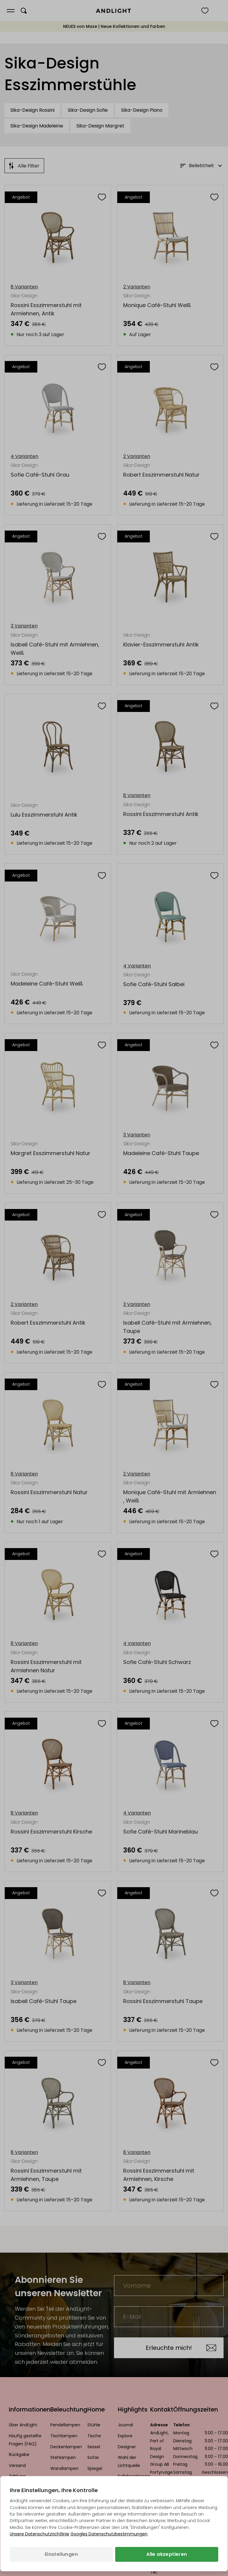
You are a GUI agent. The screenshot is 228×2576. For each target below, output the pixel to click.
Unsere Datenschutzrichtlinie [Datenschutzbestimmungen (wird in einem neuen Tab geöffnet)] (39, 2534)
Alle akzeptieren (166, 2554)
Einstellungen (61, 2554)
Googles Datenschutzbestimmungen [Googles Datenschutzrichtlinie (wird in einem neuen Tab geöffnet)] (108, 2534)
